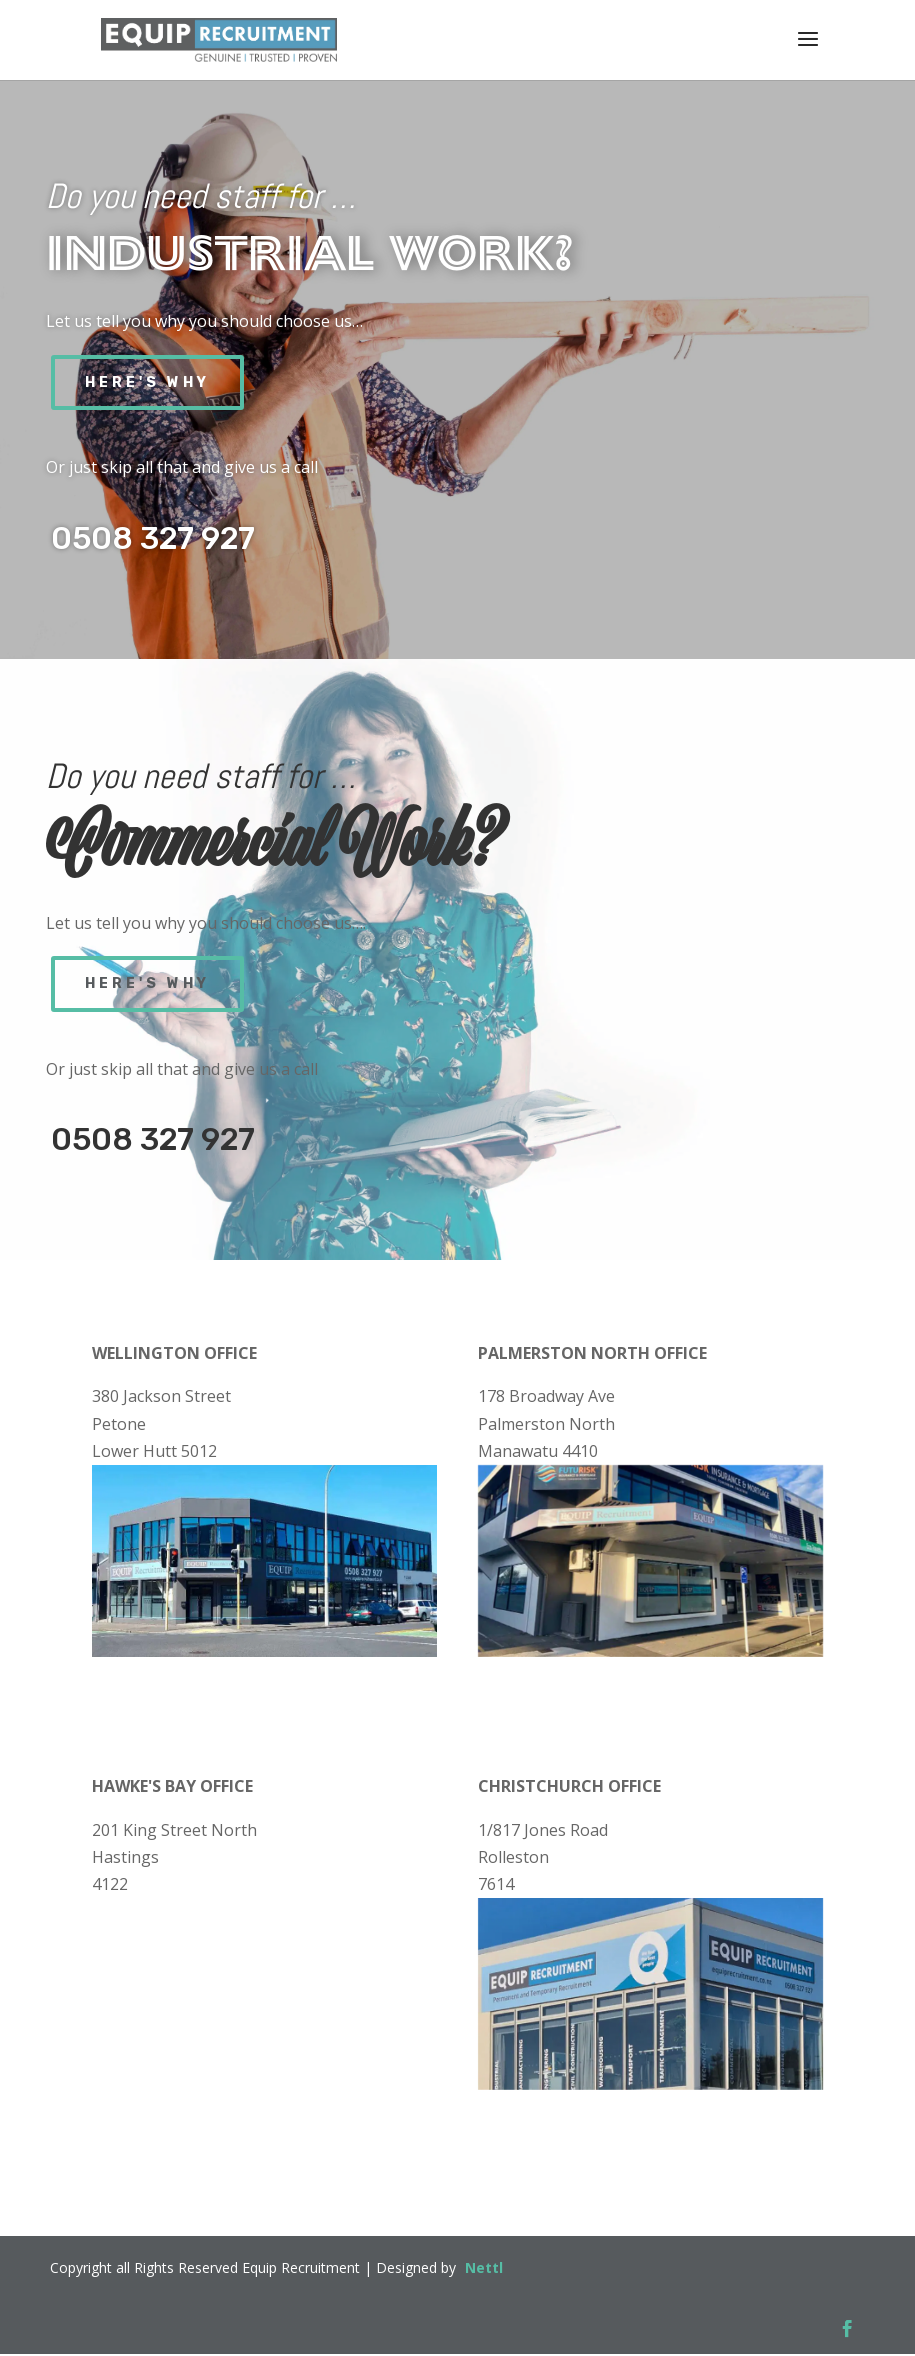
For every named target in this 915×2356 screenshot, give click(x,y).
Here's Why (147, 382)
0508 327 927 (153, 538)
